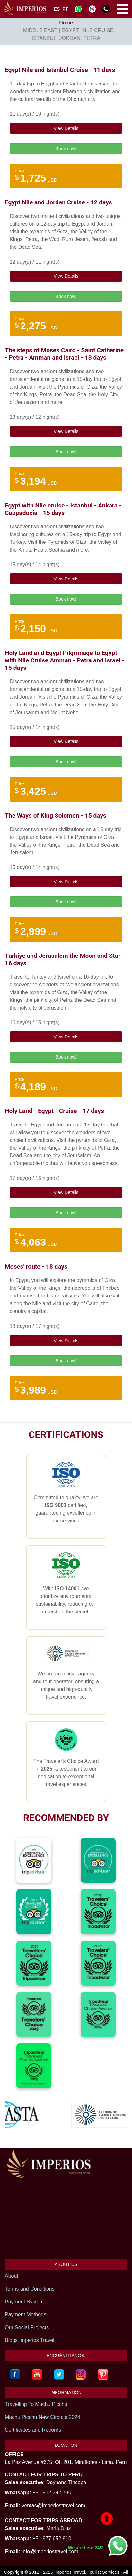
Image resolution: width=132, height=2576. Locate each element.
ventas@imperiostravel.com (53, 2505)
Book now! (66, 148)
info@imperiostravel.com (50, 2551)
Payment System (24, 2301)
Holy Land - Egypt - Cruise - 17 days (54, 1111)
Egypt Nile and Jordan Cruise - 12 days (58, 202)
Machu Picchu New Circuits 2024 (42, 2417)
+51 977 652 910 (51, 2538)
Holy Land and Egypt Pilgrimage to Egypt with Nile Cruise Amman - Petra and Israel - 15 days (64, 660)
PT (65, 9)
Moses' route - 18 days (36, 1266)
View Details (66, 128)
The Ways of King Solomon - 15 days (55, 815)
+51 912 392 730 (51, 2492)
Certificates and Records (33, 2430)
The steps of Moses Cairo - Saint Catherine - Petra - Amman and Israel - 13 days (64, 353)
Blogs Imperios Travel (29, 2340)
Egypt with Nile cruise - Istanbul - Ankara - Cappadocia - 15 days (63, 509)
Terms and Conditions (30, 2289)
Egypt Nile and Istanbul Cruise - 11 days (60, 70)
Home (66, 22)
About (11, 2276)
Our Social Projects (27, 2327)
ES (57, 9)
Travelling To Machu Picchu (36, 2404)
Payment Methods (25, 2314)
